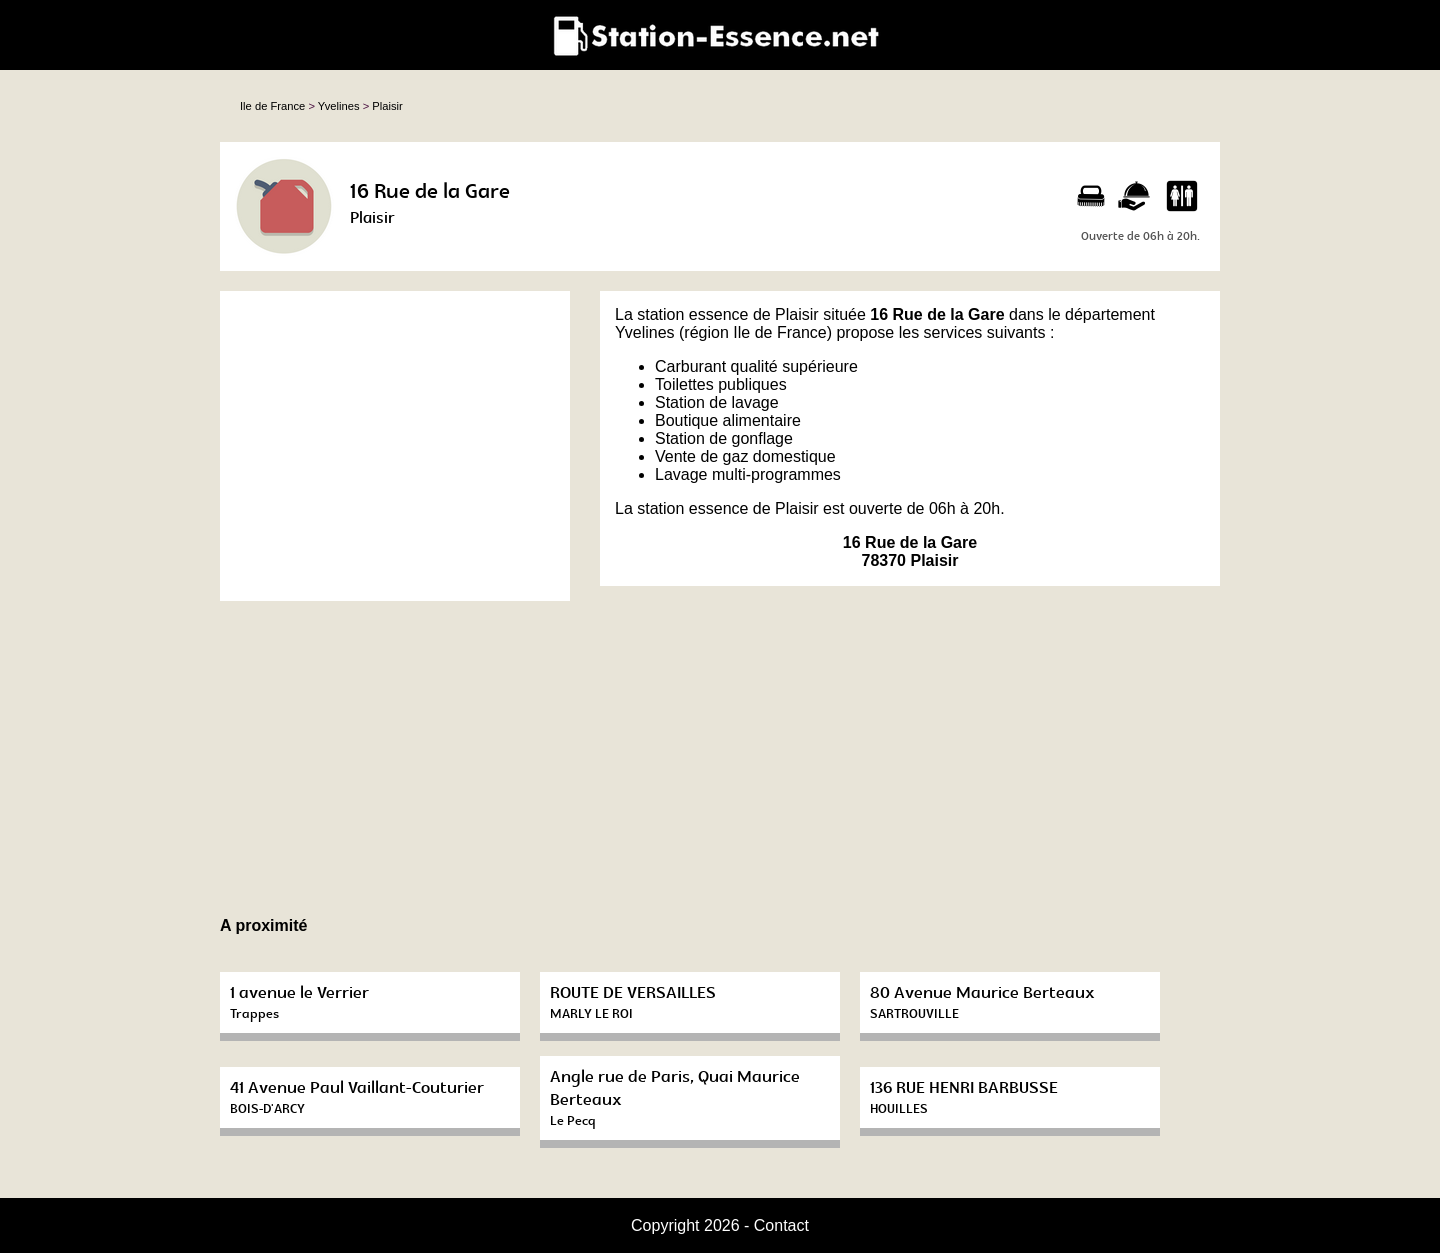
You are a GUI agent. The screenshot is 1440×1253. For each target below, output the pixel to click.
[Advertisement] (395, 446)
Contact (781, 1225)
